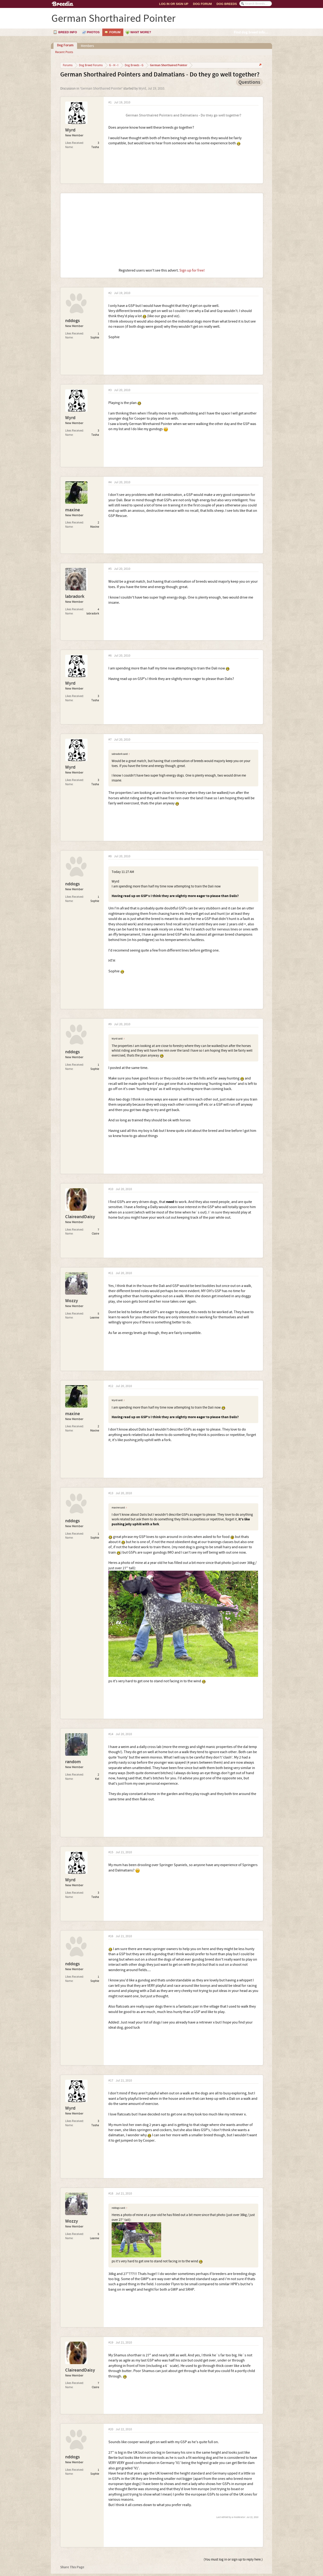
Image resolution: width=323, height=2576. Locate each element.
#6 (110, 656)
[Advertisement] (161, 230)
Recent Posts (64, 52)
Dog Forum (202, 4)
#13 (110, 1493)
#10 (110, 1189)
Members (87, 46)
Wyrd (142, 88)
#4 (110, 482)
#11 (110, 1273)
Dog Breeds (227, 4)
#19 (110, 2343)
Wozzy (71, 1301)
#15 (110, 1852)
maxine (72, 510)
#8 (110, 856)
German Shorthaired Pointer (101, 88)
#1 (110, 103)
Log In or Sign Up (173, 4)
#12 (110, 1386)
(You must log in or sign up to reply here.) (233, 2559)
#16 (110, 1936)
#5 (110, 569)
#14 (110, 1734)
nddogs (72, 320)
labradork (74, 596)
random (73, 1762)
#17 (110, 2081)
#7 (110, 740)
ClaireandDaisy (80, 1217)
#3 (110, 390)
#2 (110, 293)
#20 (110, 2429)
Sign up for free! (192, 270)
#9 (110, 1024)
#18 (110, 2194)
